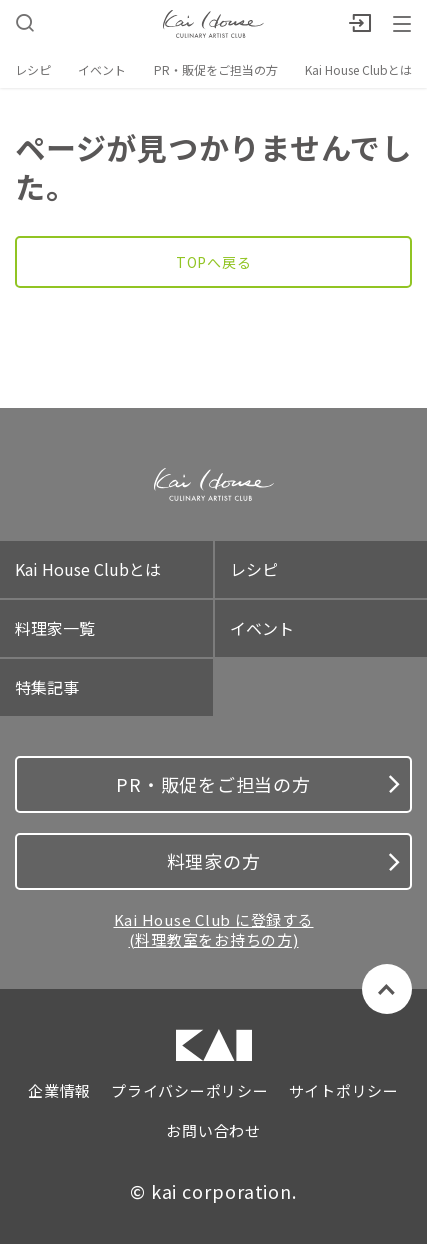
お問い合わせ (213, 1131)
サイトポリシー (344, 1091)
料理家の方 (283, 861)
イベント (102, 69)
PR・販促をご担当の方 (216, 69)
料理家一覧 (55, 628)
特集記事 (47, 687)
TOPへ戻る (214, 262)
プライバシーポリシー (190, 1091)
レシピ (33, 69)
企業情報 (59, 1091)
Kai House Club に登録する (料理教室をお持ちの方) (214, 929)
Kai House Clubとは (358, 69)
